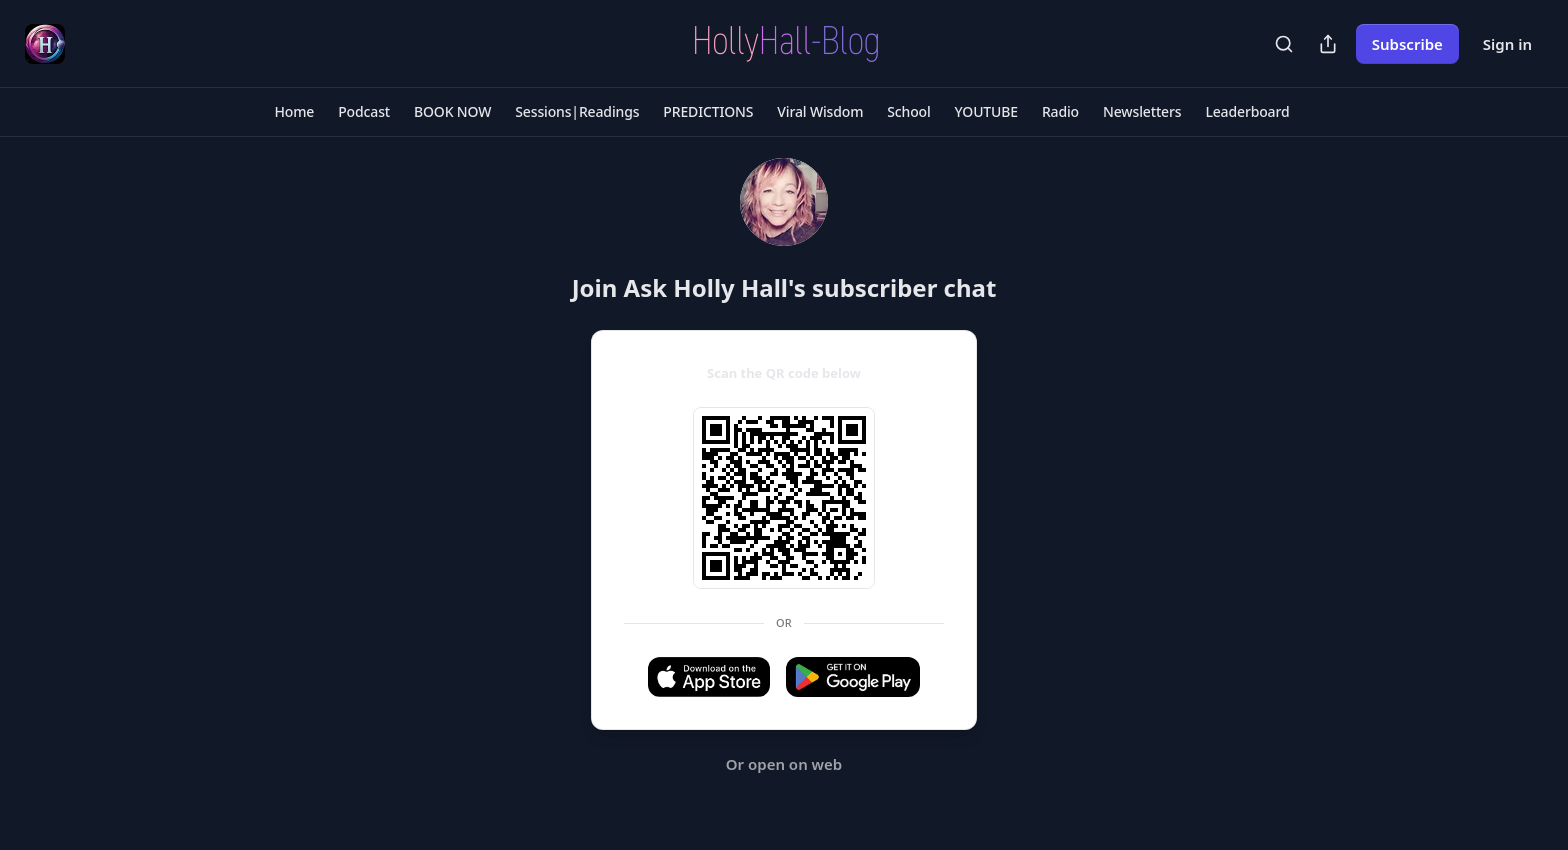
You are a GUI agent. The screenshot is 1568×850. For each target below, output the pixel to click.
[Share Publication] (1328, 44)
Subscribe (1407, 44)
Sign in (1507, 44)
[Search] (1284, 44)
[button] (295, 112)
